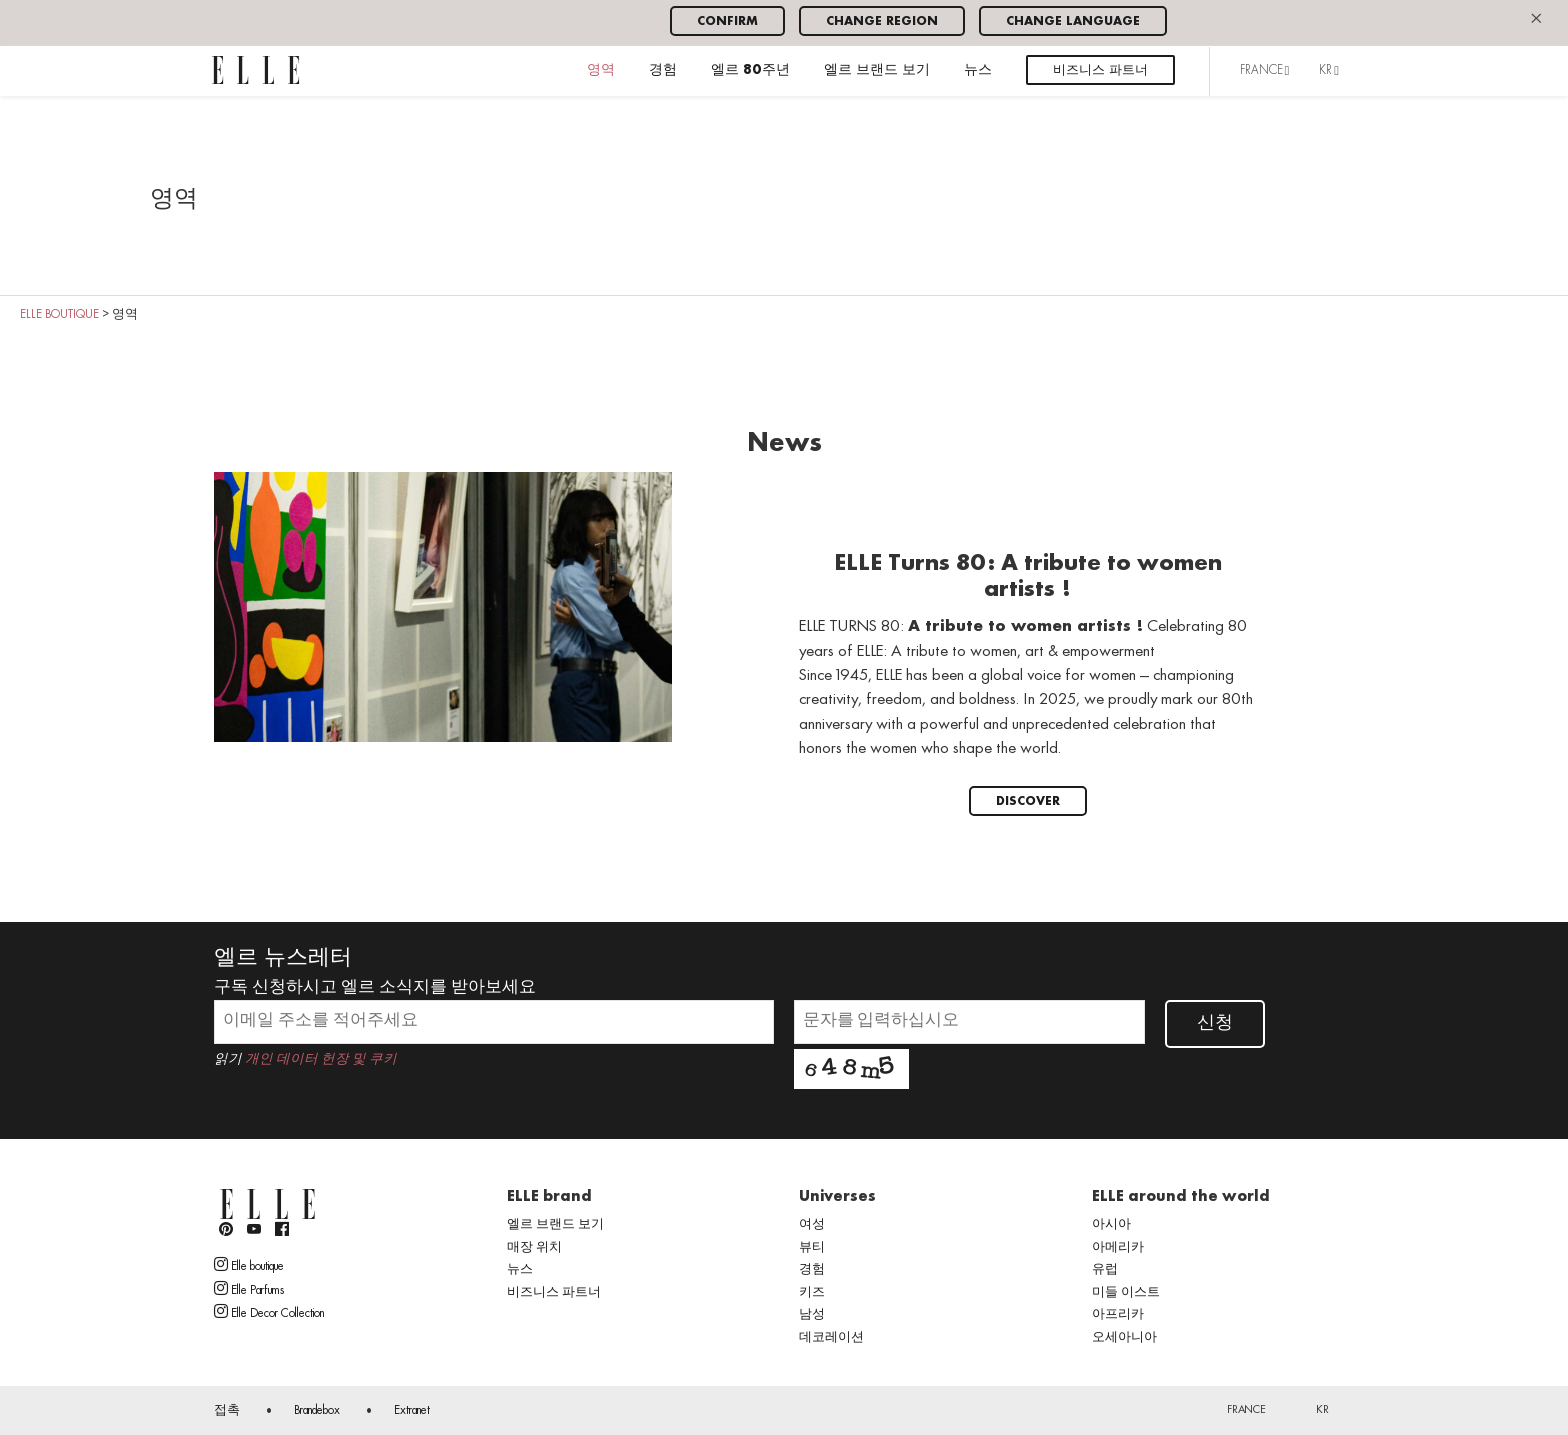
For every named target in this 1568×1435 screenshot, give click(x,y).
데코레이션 (831, 1338)
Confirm (727, 21)
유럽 (1105, 1270)
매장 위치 (534, 1248)
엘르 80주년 (750, 70)
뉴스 (978, 70)
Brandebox (317, 1411)
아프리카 (1118, 1315)
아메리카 (1118, 1248)
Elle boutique (249, 1265)
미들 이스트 (1126, 1293)
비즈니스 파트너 (1100, 70)
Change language (1073, 21)
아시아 (1111, 1225)
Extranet (412, 1411)
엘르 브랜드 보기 (877, 70)
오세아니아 (1124, 1338)
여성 (812, 1225)
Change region (882, 21)
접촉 (227, 1411)
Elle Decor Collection (269, 1312)
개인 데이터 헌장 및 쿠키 (321, 1059)
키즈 (812, 1293)
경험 (663, 70)
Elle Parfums (249, 1289)
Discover (1028, 801)
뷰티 (812, 1248)
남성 (812, 1315)
